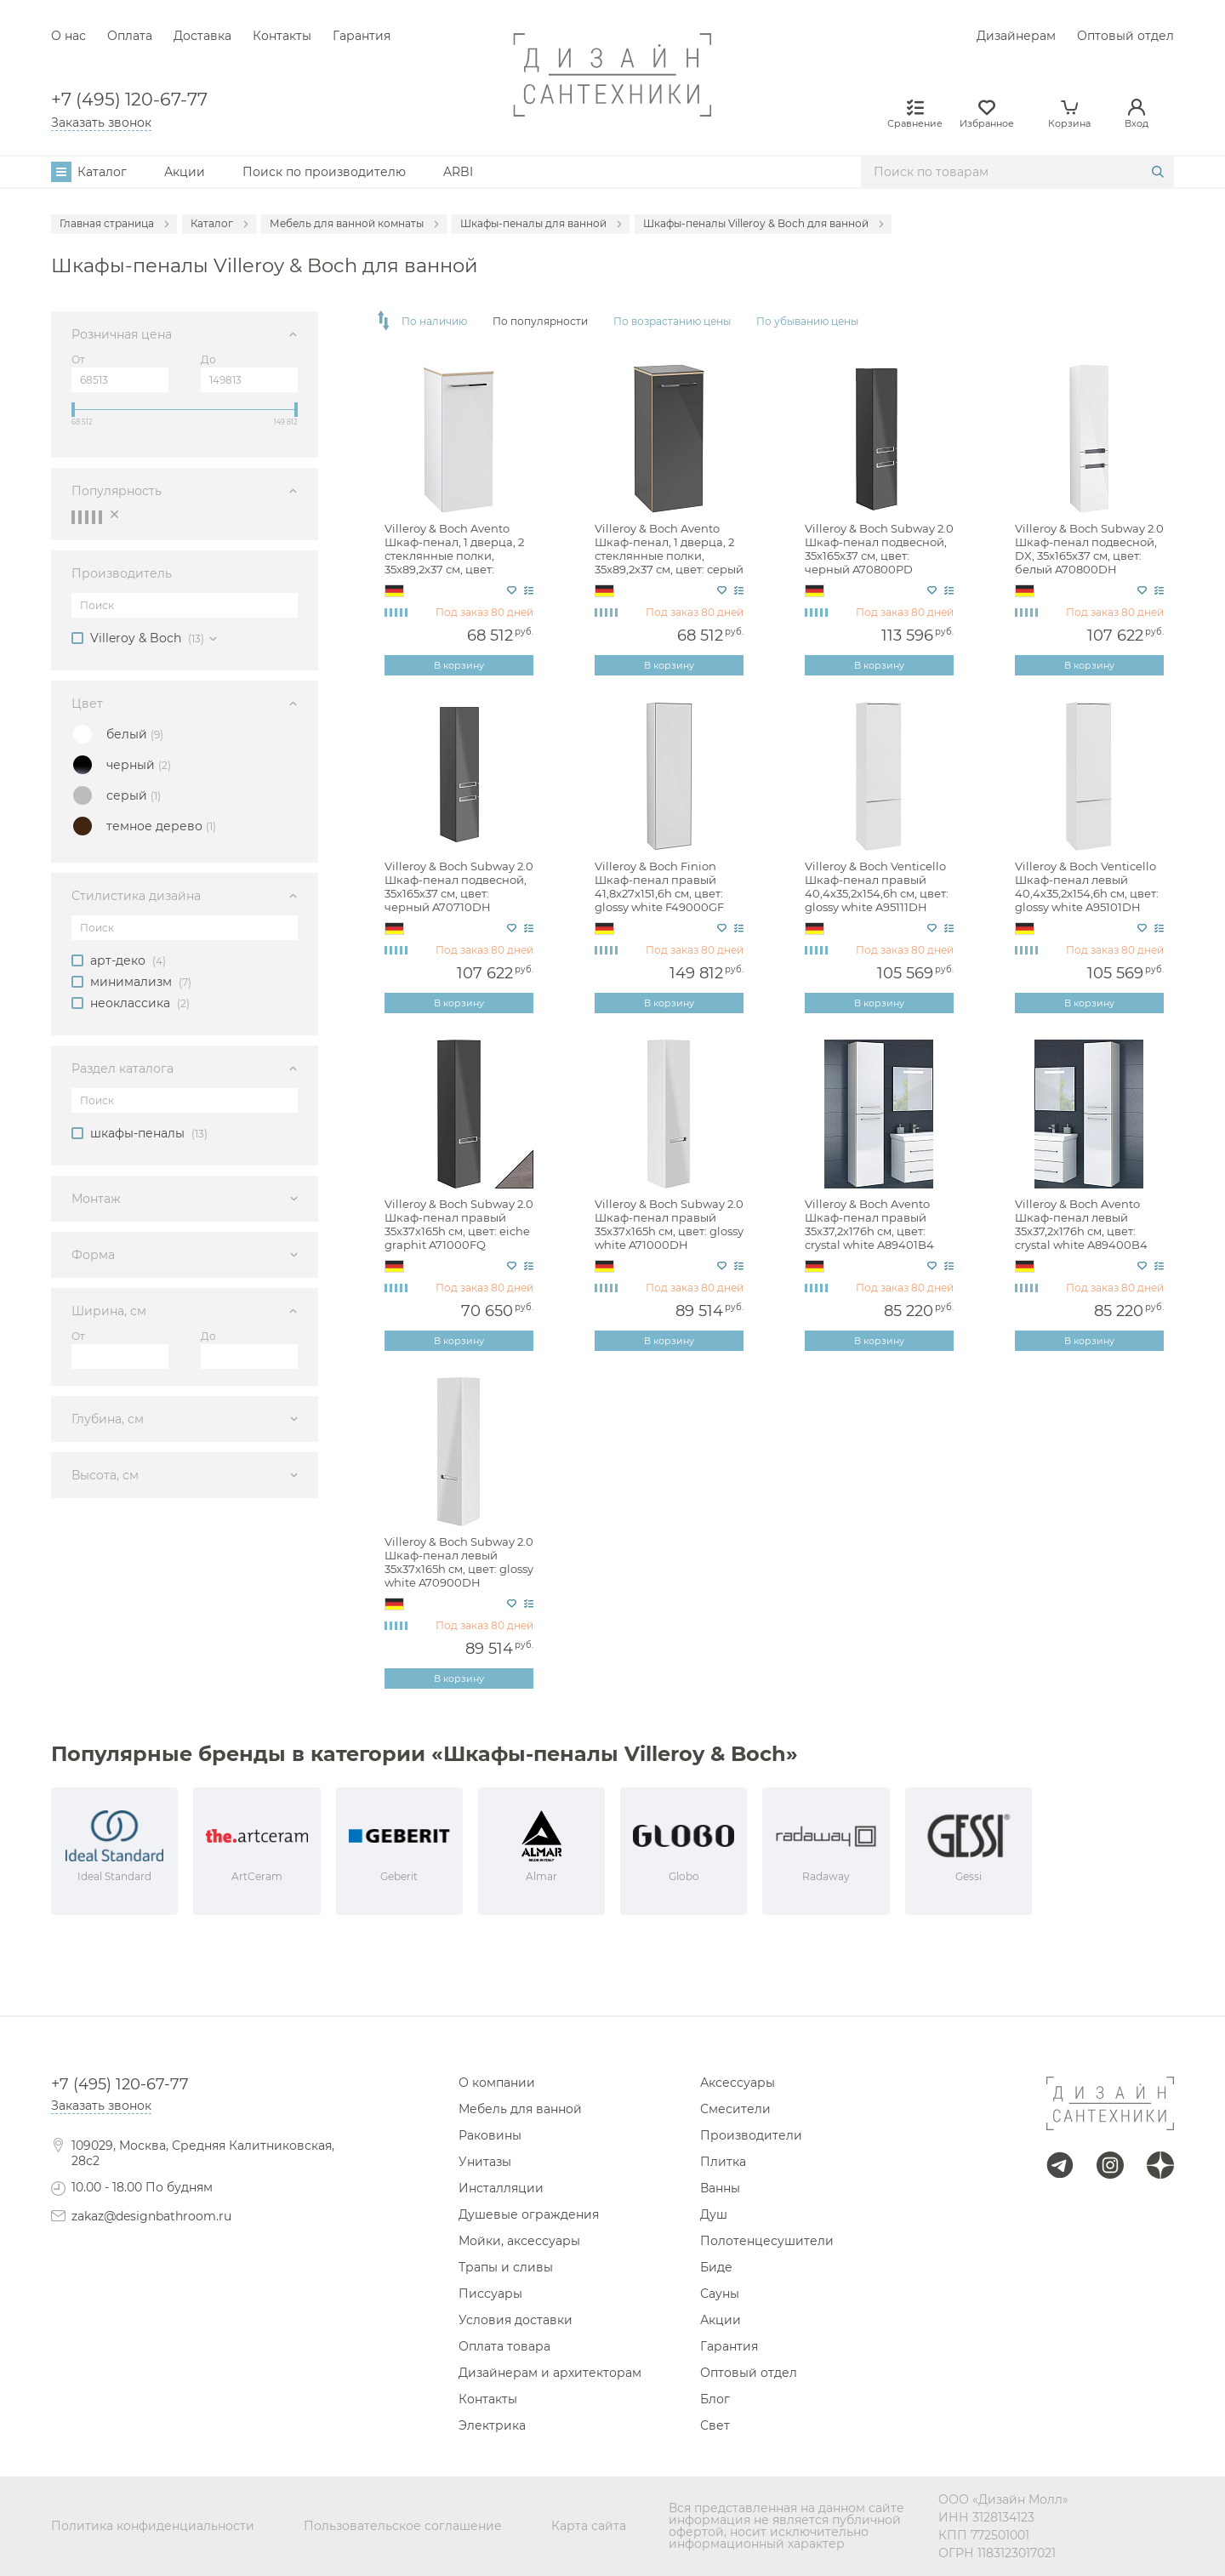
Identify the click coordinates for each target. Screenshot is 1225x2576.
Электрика (492, 2425)
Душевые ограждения (529, 2214)
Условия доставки (516, 2320)
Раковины (490, 2135)
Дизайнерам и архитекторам (550, 2372)
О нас (68, 35)
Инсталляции (501, 2188)
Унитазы (485, 2161)
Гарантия (361, 35)
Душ (713, 2214)
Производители (751, 2135)
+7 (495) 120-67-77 (129, 100)
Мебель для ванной (520, 2109)
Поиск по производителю (324, 172)
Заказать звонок (101, 122)
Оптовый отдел (1125, 35)
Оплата (129, 35)
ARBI (458, 172)
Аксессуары (737, 2082)
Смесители (735, 2109)
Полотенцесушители (767, 2240)
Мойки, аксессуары (519, 2240)
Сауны (719, 2293)
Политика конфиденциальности (152, 2525)
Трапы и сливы (506, 2267)
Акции (184, 172)
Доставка (202, 35)
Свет (715, 2425)
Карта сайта (588, 2525)
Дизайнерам (1016, 35)
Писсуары (490, 2293)
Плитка (723, 2161)
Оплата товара (504, 2346)
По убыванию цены (807, 322)
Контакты (282, 35)
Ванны (720, 2188)
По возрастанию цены (672, 322)
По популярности (540, 322)
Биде (716, 2267)
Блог (715, 2399)
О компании (497, 2082)
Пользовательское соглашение (403, 2525)
